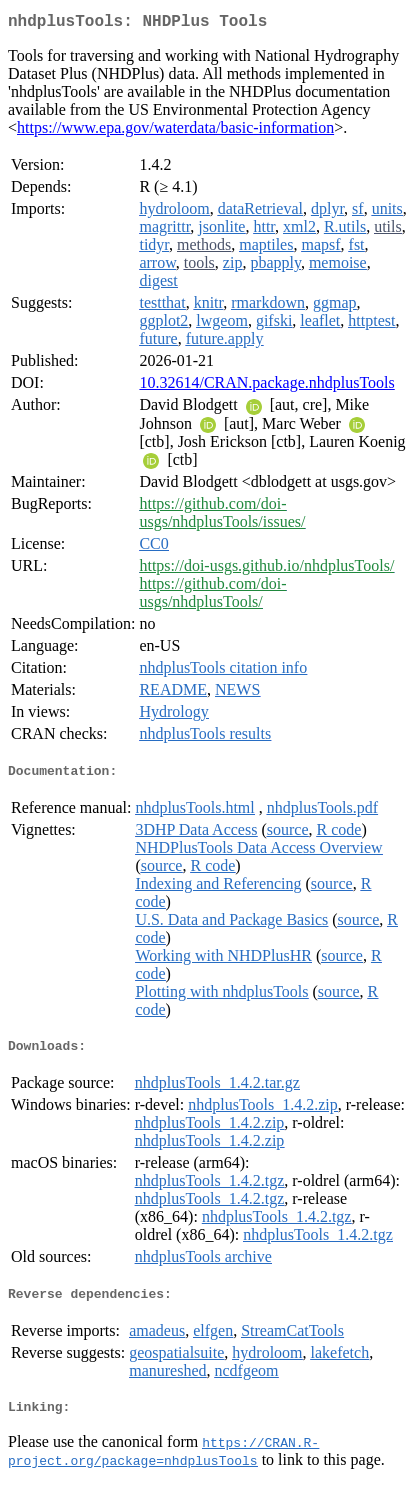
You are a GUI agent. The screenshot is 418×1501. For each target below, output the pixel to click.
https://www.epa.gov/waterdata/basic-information (175, 131)
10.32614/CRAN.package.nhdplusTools (266, 386)
